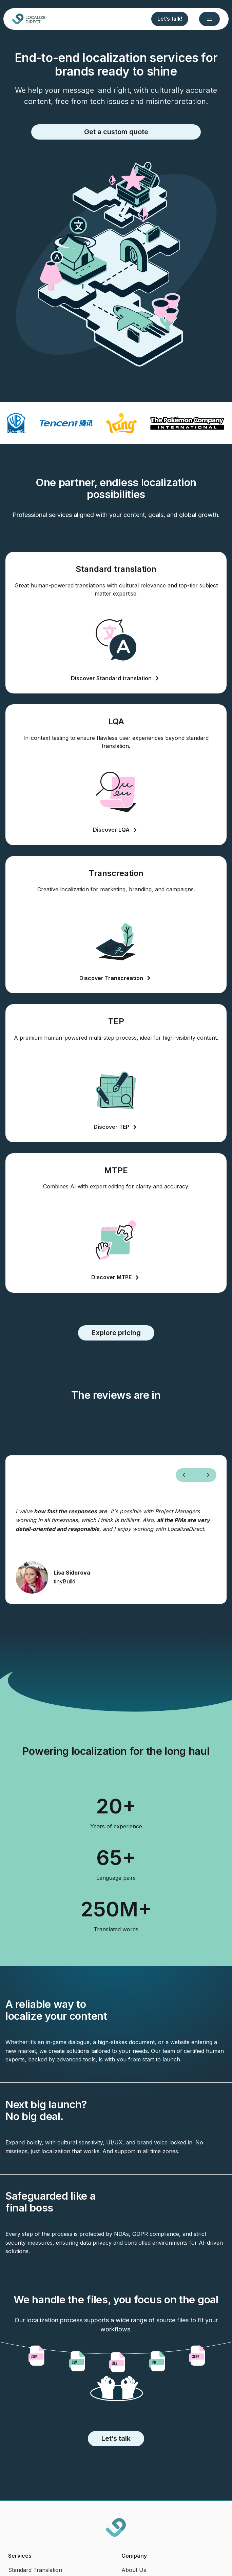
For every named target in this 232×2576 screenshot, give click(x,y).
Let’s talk (116, 2438)
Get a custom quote (116, 132)
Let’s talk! (169, 19)
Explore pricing (116, 1333)
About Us (133, 2570)
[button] (186, 1475)
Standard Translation (35, 2570)
